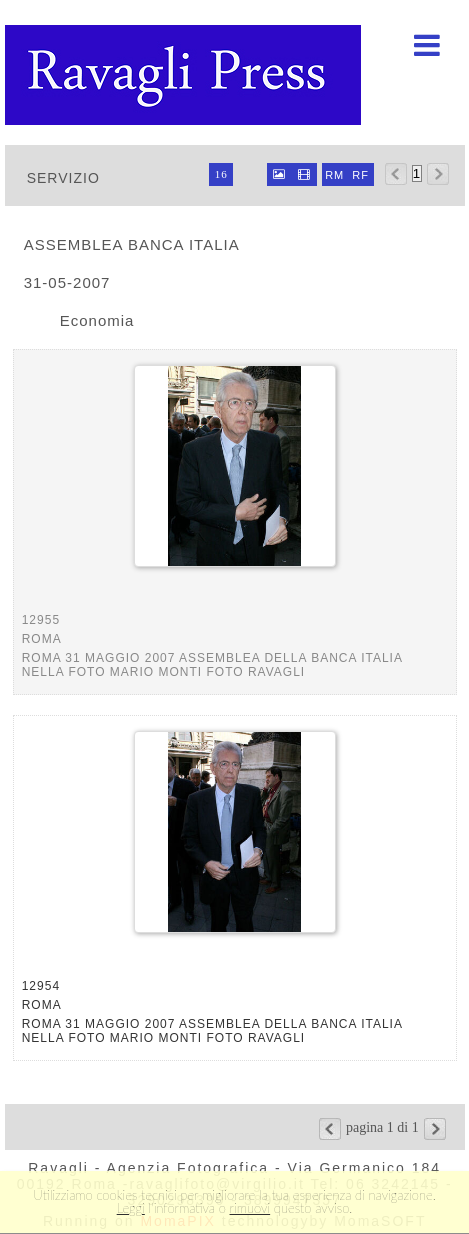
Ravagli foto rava (185, 75)
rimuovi (250, 1208)
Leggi (131, 1208)
